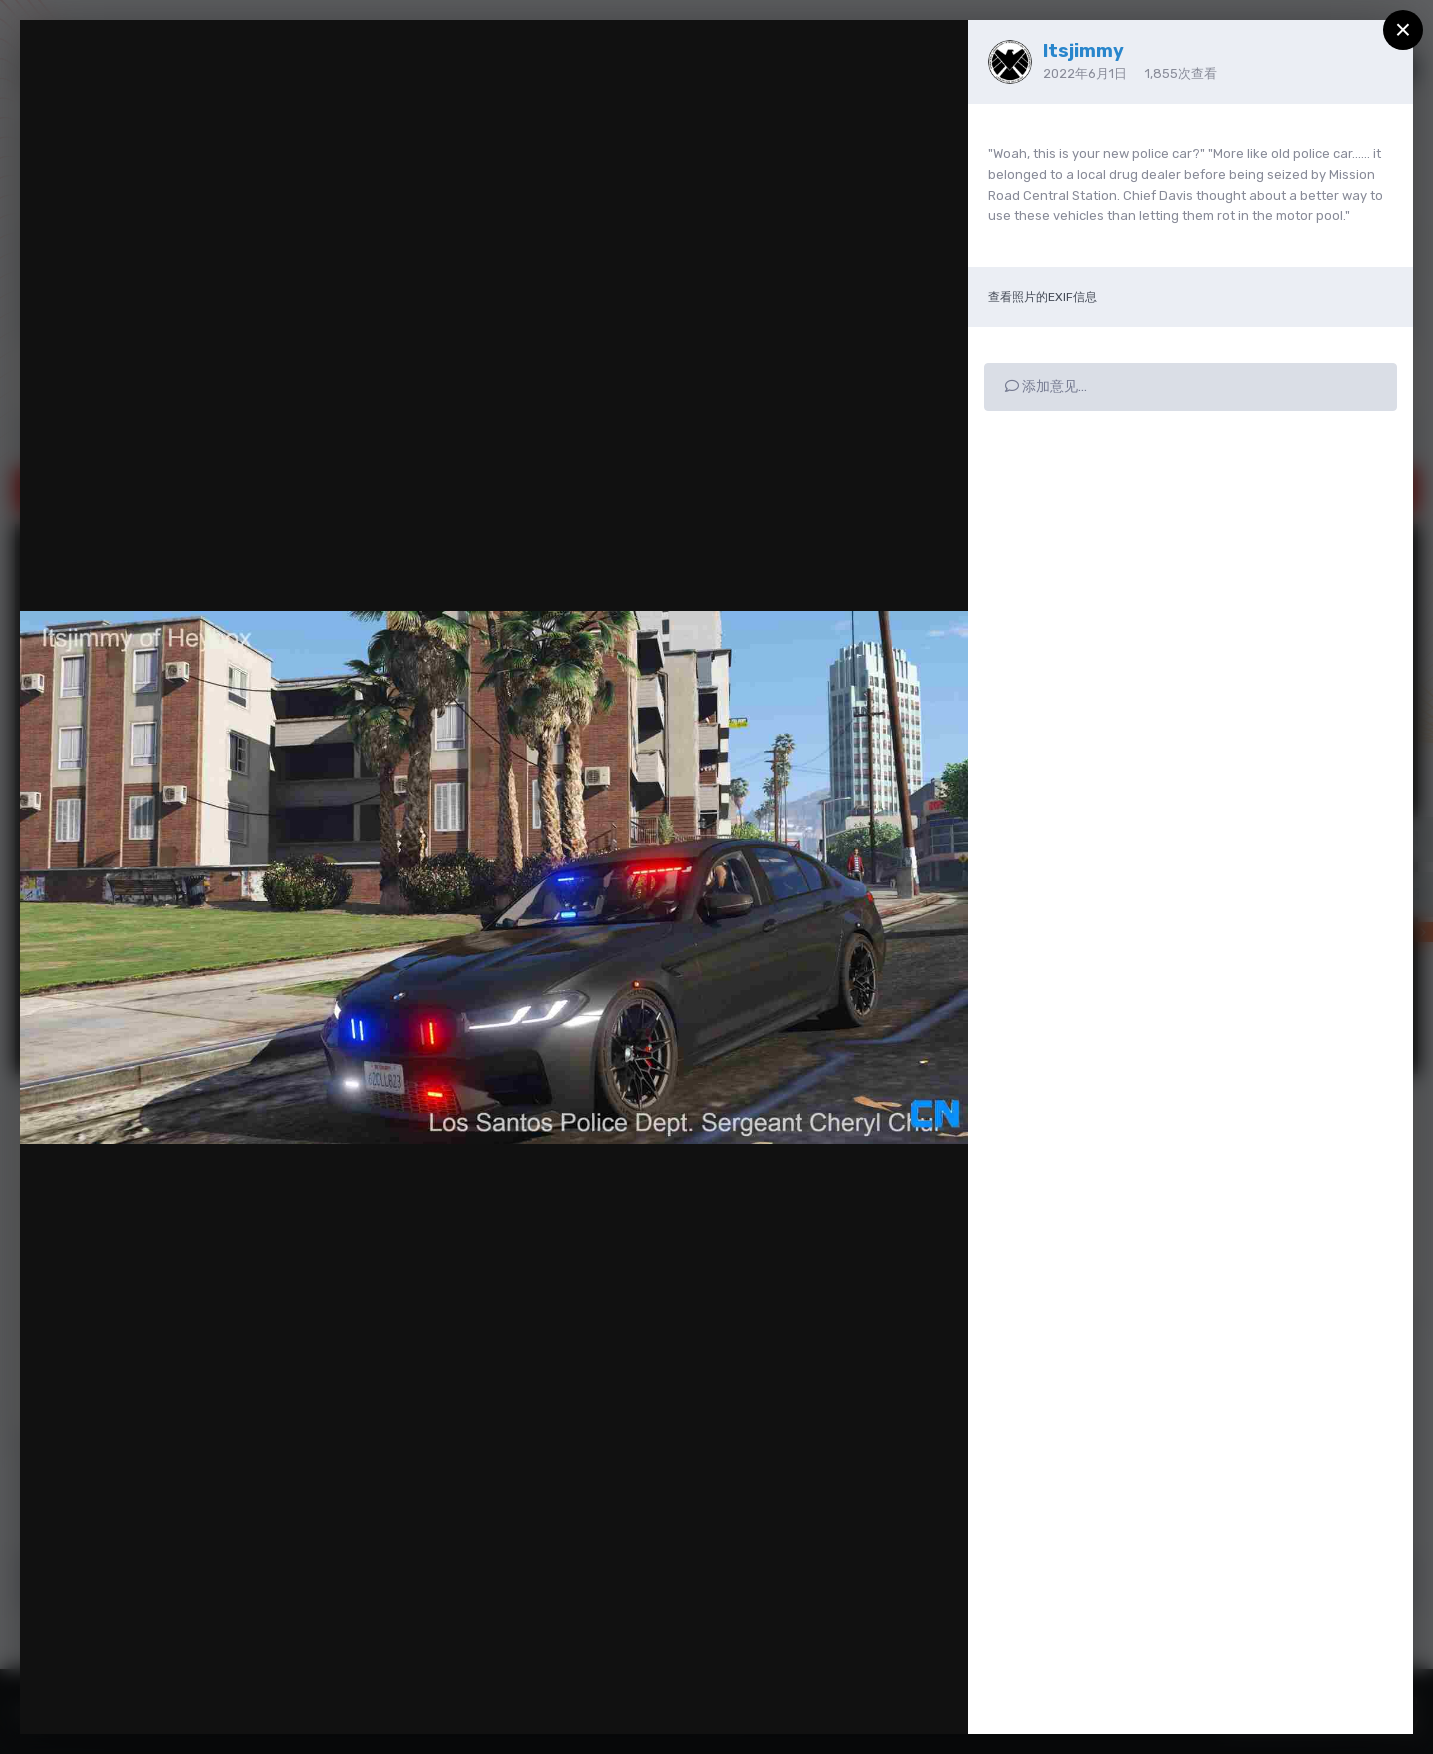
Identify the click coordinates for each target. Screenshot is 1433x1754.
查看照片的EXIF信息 (1042, 297)
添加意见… (1046, 386)
